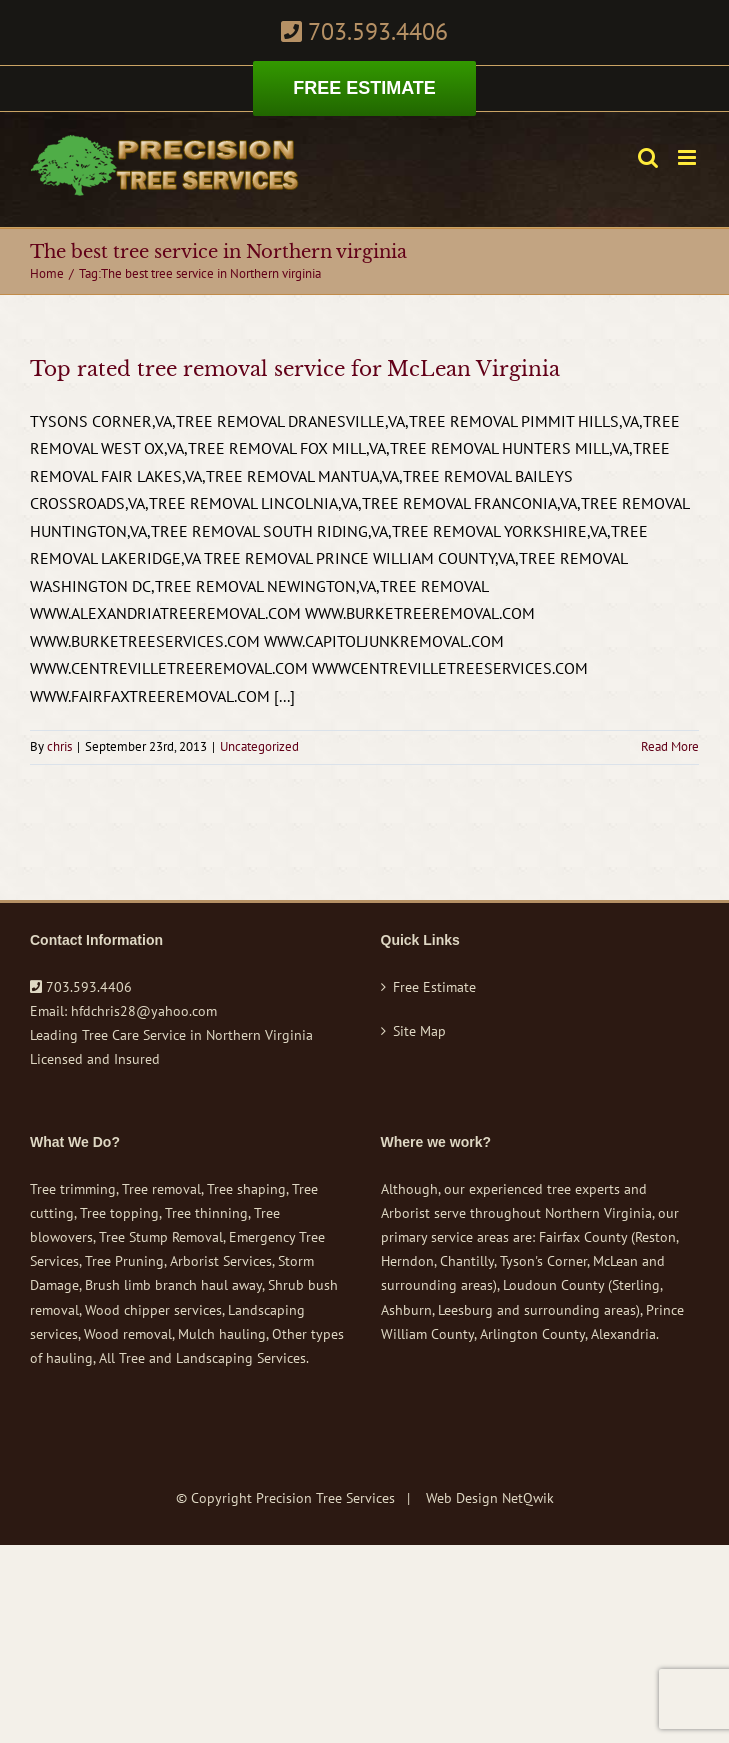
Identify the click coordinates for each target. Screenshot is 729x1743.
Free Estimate (434, 987)
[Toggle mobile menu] (688, 157)
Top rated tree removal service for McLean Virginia (295, 369)
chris (59, 746)
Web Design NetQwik (490, 1498)
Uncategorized (259, 746)
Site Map (419, 1031)
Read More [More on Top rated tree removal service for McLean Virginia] (670, 746)
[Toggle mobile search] (648, 157)
